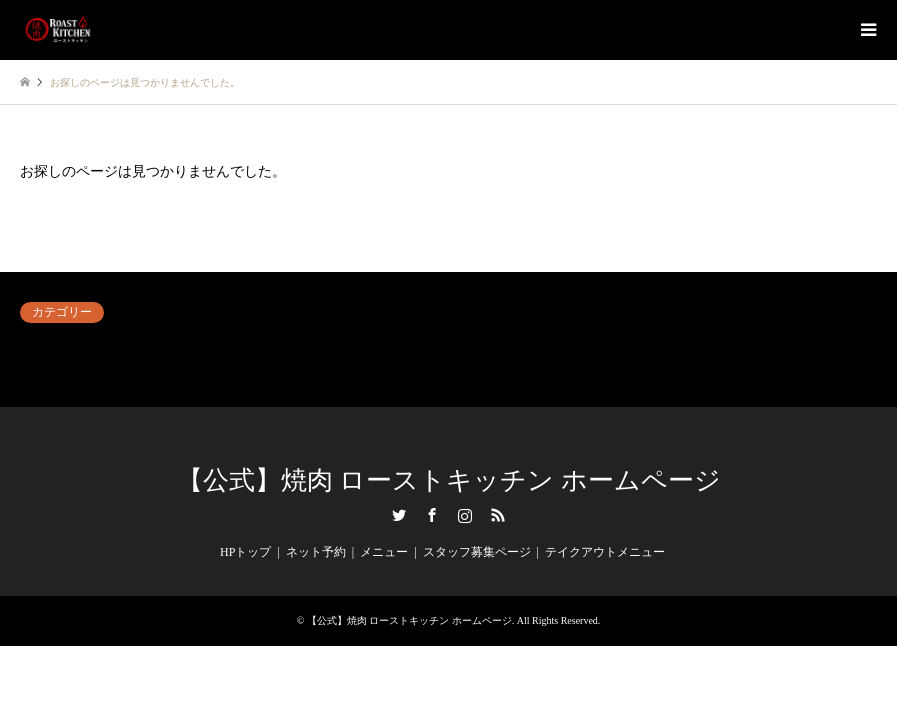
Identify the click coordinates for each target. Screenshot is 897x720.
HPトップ (245, 552)
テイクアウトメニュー (605, 552)
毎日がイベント (276, 371)
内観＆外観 (479, 347)
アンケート (50, 347)
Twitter (399, 515)
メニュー (384, 552)
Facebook (432, 515)
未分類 (38, 371)
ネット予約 (264, 347)
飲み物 (467, 371)
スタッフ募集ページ (477, 552)
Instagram (465, 515)
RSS (498, 515)
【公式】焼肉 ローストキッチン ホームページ (449, 480)
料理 (675, 347)
